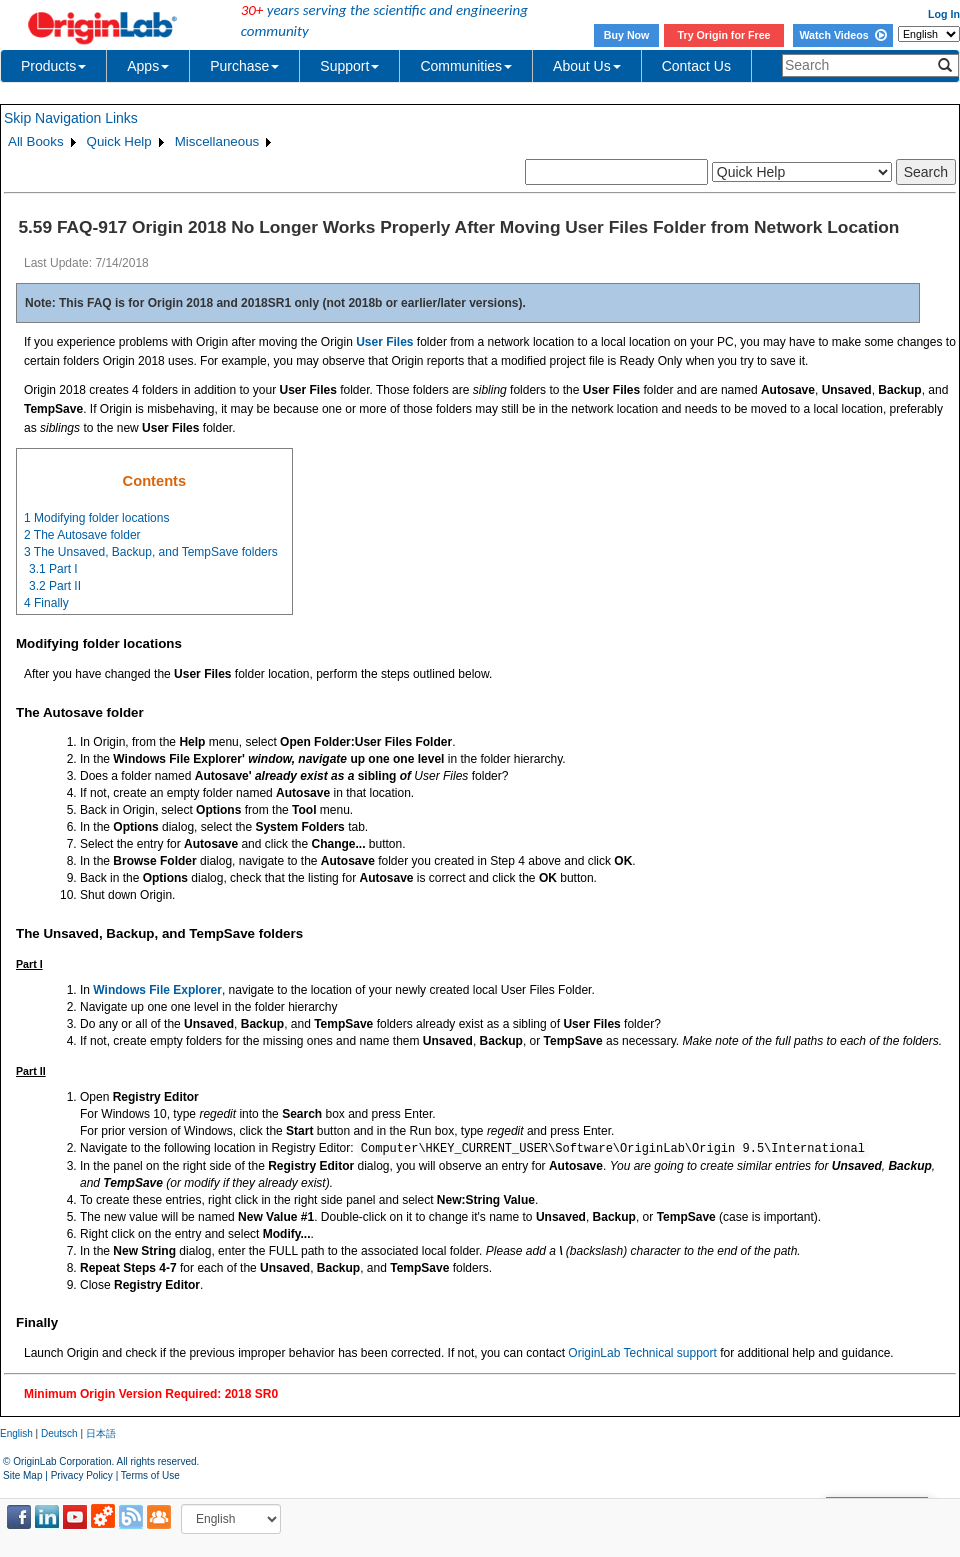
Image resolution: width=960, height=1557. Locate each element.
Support (349, 66)
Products (53, 66)
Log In (944, 14)
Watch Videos (842, 35)
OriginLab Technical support (642, 1353)
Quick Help (119, 141)
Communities (466, 66)
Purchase (244, 66)
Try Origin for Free (724, 35)
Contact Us (696, 66)
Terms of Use (150, 1475)
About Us (587, 66)
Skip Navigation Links (71, 118)
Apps (148, 66)
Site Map (22, 1475)
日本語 (101, 1433)
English (16, 1433)
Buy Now (627, 35)
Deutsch (59, 1433)
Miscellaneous (217, 141)
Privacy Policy (82, 1475)
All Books (36, 141)
